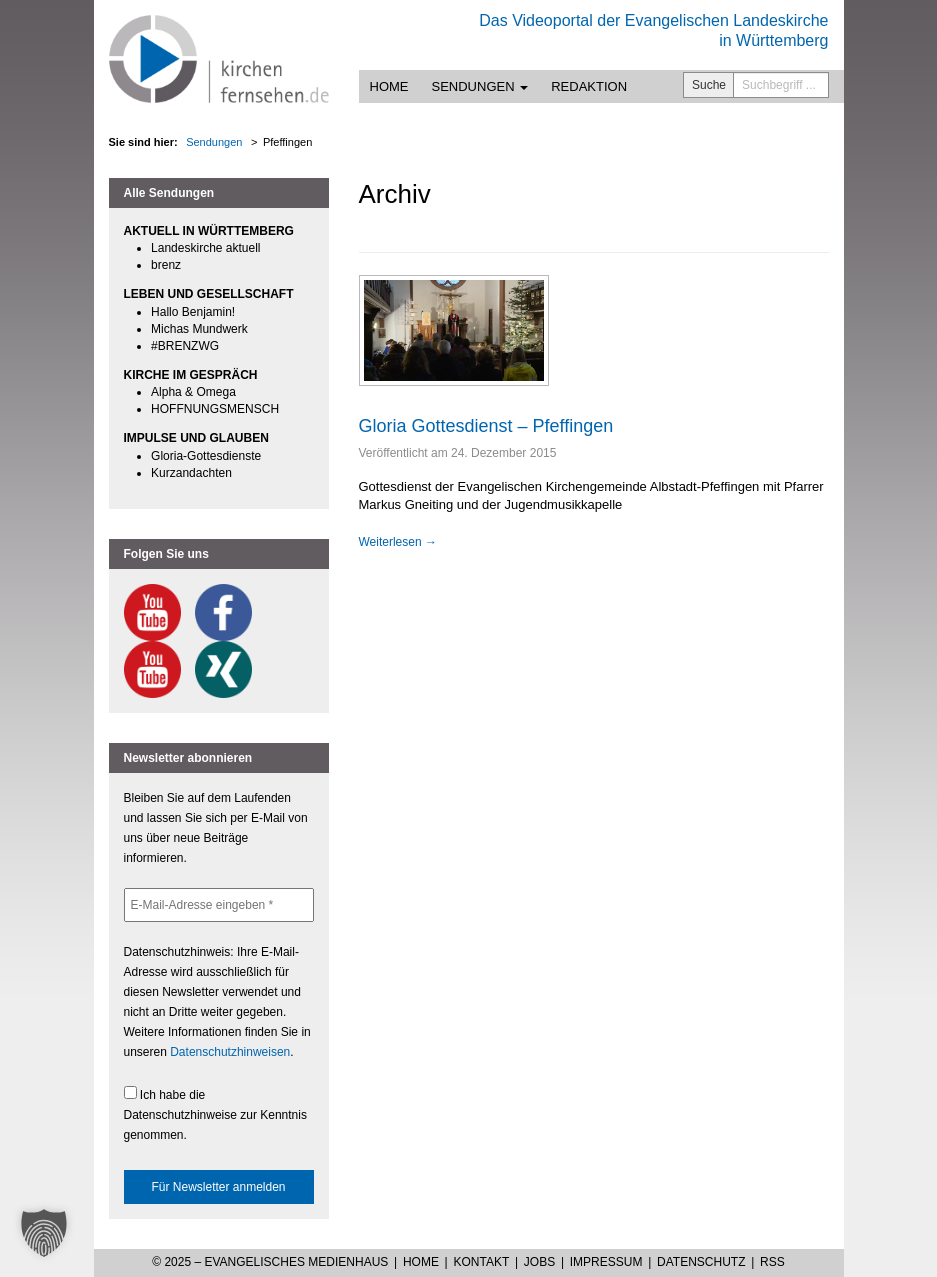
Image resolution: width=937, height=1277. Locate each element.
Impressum (606, 1262)
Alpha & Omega (193, 392)
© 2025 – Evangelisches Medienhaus (270, 1262)
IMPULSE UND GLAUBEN (196, 438)
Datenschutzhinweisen (230, 1052)
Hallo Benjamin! (193, 312)
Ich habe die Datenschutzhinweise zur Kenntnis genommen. (215, 1114)
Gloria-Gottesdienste (206, 456)
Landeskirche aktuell (205, 248)
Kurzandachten (191, 473)
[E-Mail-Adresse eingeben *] (219, 905)
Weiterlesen (398, 542)
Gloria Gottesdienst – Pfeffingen (486, 426)
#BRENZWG (185, 346)
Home (389, 86)
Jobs (539, 1262)
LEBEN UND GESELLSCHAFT (209, 294)
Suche (709, 85)
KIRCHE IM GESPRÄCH (191, 375)
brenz (166, 265)
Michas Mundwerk (199, 329)
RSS (772, 1262)
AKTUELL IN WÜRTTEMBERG (209, 231)
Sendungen (480, 86)
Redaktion (589, 86)
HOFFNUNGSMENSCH (215, 409)
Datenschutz (701, 1262)
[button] (44, 1233)
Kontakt (481, 1262)
